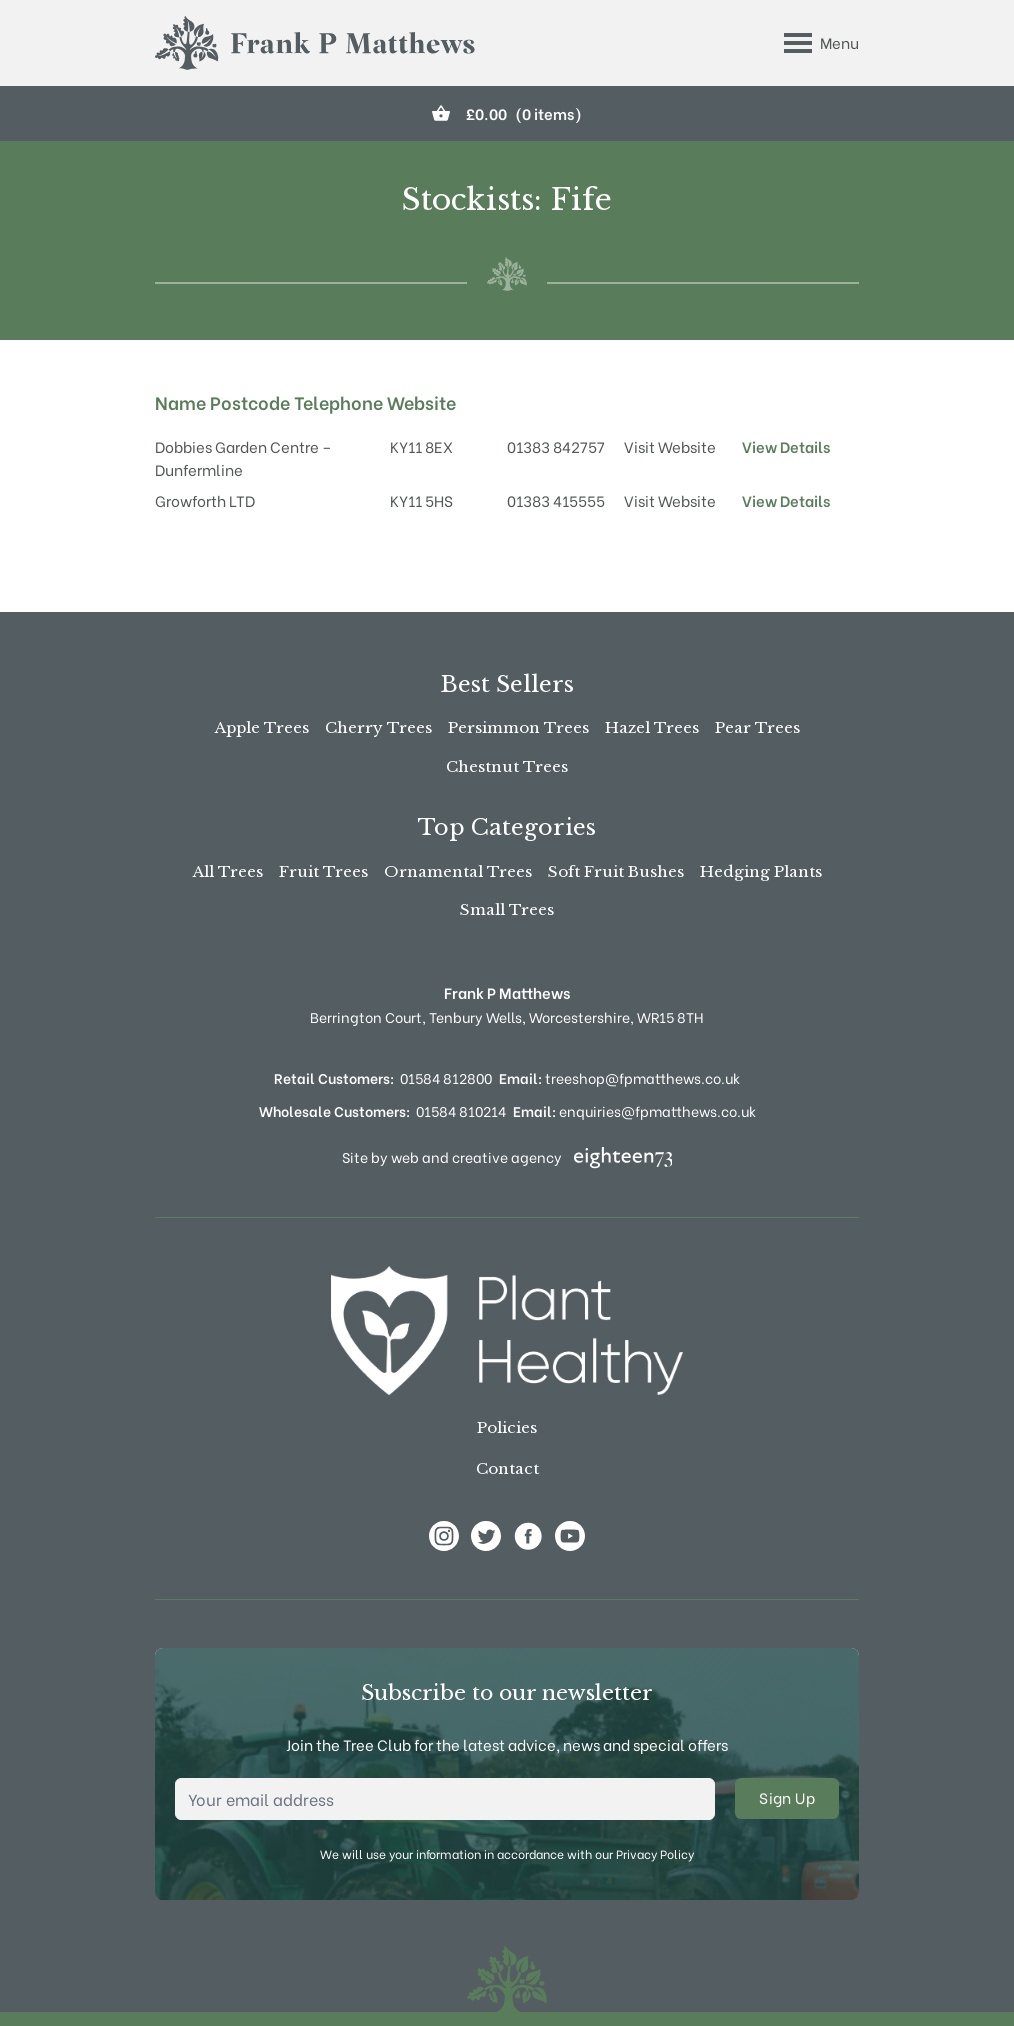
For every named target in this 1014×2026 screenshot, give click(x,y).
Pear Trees (757, 727)
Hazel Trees (652, 727)
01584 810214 (461, 1110)
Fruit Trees (323, 871)
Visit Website (670, 446)
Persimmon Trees (518, 727)
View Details (786, 446)
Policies (507, 1427)
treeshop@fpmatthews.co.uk (619, 1077)
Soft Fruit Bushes (616, 871)
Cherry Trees (378, 727)
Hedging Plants (761, 871)
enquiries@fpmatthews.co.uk (634, 1110)
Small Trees (507, 909)
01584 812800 (446, 1077)
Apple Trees (262, 727)
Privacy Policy (655, 1853)
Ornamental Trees (458, 871)
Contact (507, 1468)
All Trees (228, 871)
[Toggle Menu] (821, 43)
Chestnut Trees (507, 766)
